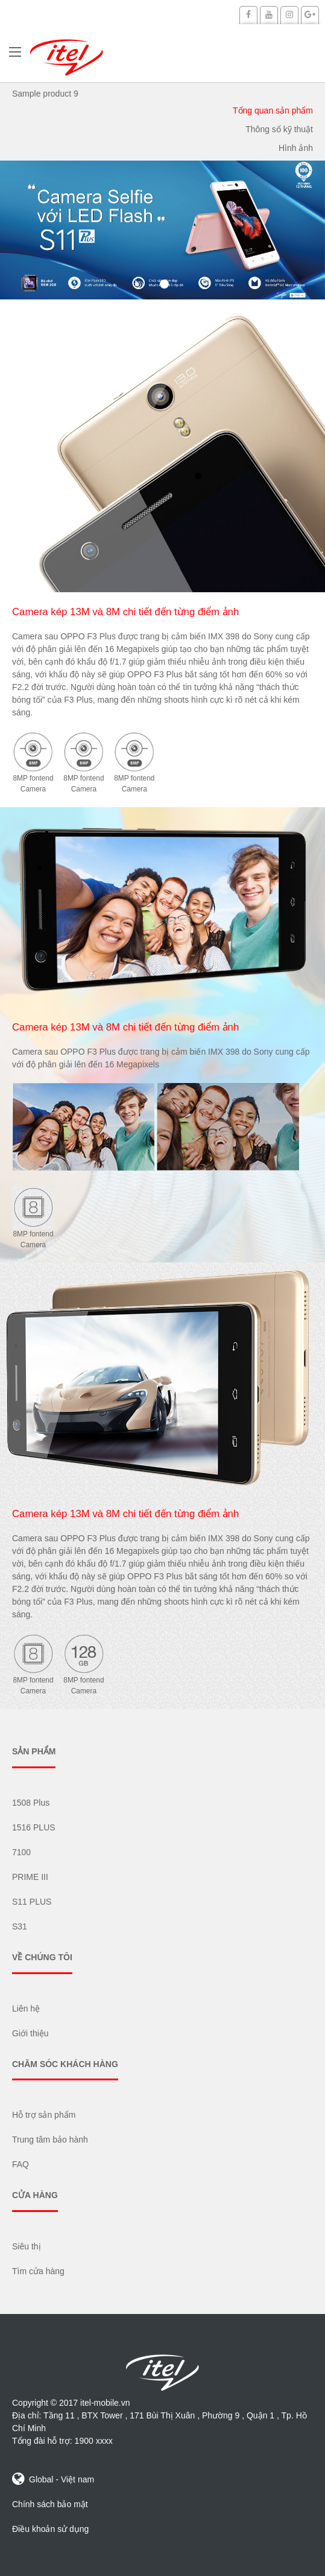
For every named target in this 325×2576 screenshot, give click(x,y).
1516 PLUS (33, 1827)
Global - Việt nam (53, 2479)
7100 (21, 1852)
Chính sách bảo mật (50, 2504)
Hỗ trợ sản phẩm (43, 2115)
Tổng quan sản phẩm (273, 110)
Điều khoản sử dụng (50, 2529)
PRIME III (30, 1877)
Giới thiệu (30, 2033)
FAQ (20, 2164)
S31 (19, 1926)
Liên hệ (26, 2008)
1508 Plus (30, 1802)
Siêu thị (26, 2246)
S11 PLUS (31, 1901)
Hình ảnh (296, 148)
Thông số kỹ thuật (279, 129)
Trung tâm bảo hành (50, 2139)
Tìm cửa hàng (38, 2271)
